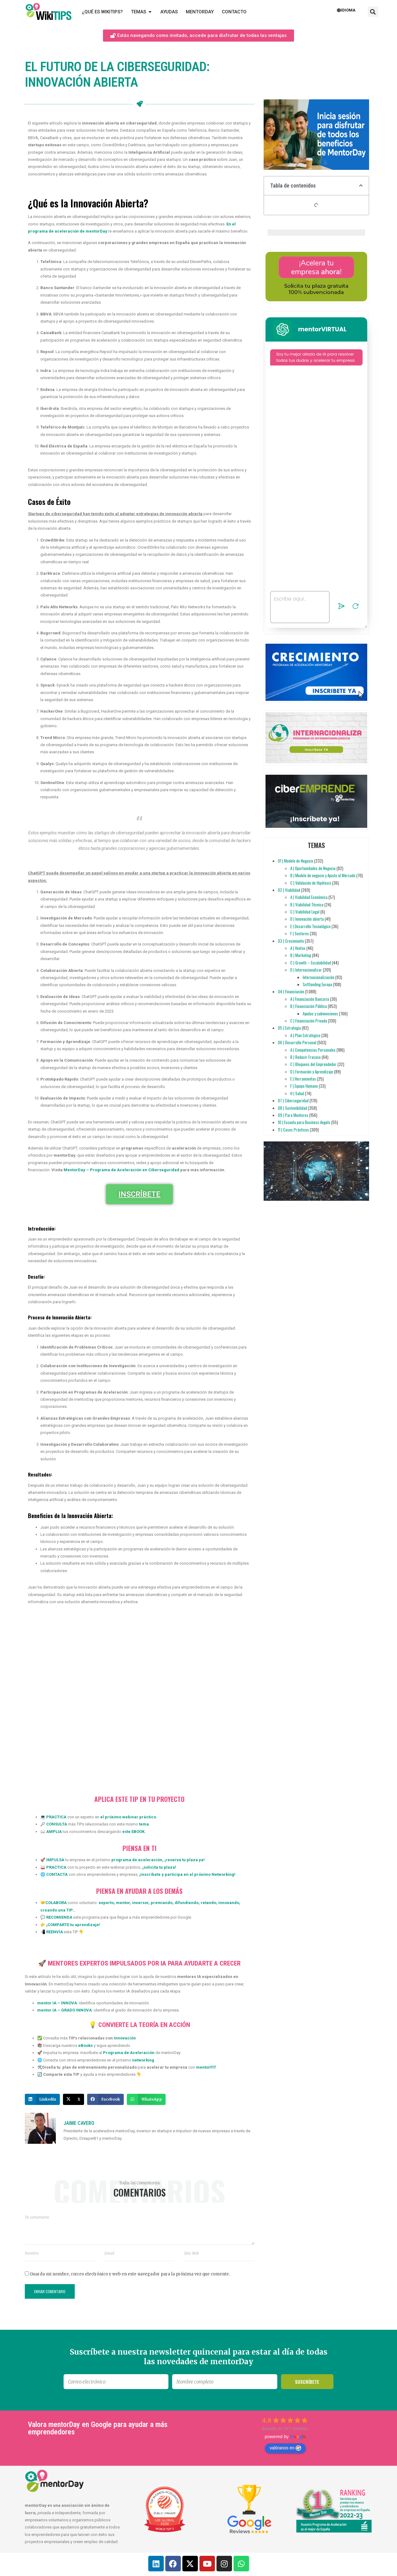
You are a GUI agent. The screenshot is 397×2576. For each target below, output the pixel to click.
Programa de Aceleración (128, 2052)
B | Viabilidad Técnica (306, 904)
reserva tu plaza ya (184, 1859)
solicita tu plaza (159, 1867)
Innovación (125, 2038)
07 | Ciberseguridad (293, 1100)
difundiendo (186, 1902)
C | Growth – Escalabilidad (310, 962)
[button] (373, 12)
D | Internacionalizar (306, 970)
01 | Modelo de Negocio (295, 861)
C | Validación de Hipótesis (310, 883)
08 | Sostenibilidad (292, 1108)
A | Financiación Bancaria (309, 999)
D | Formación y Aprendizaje (311, 1071)
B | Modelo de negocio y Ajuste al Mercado (322, 875)
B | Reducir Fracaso (305, 1057)
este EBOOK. (134, 1831)
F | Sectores (299, 933)
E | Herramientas (303, 1079)
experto (106, 1902)
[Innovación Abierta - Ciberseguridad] (138, 1699)
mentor (122, 1902)
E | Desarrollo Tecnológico (310, 926)
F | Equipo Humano (304, 1086)
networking (143, 2060)
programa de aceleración (136, 1859)
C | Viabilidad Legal (304, 912)
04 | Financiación (291, 991)
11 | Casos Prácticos (293, 1130)
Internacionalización (318, 977)
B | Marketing (300, 955)
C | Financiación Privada (308, 1021)
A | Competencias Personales (313, 1050)
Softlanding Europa (317, 984)
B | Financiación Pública (308, 1006)
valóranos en (285, 2448)
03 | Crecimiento (291, 941)
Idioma (346, 10)
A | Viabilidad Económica (309, 897)
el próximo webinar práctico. (128, 1817)
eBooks (85, 2045)
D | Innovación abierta (307, 919)
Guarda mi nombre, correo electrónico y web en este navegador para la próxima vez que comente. (130, 2274)
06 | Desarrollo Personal (297, 1042)
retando (208, 1902)
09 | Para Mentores (293, 1115)
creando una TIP (56, 1910)
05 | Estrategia (289, 1028)
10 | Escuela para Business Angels (304, 1122)
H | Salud (297, 1093)
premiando (161, 1902)
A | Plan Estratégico (305, 1035)
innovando (228, 1902)
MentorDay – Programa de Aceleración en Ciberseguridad (121, 1170)
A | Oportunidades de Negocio (313, 868)
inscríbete (151, 1874)
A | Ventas (298, 948)
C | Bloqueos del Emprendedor (313, 1064)
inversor (140, 1902)
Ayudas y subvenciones (320, 1013)
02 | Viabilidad (289, 890)
